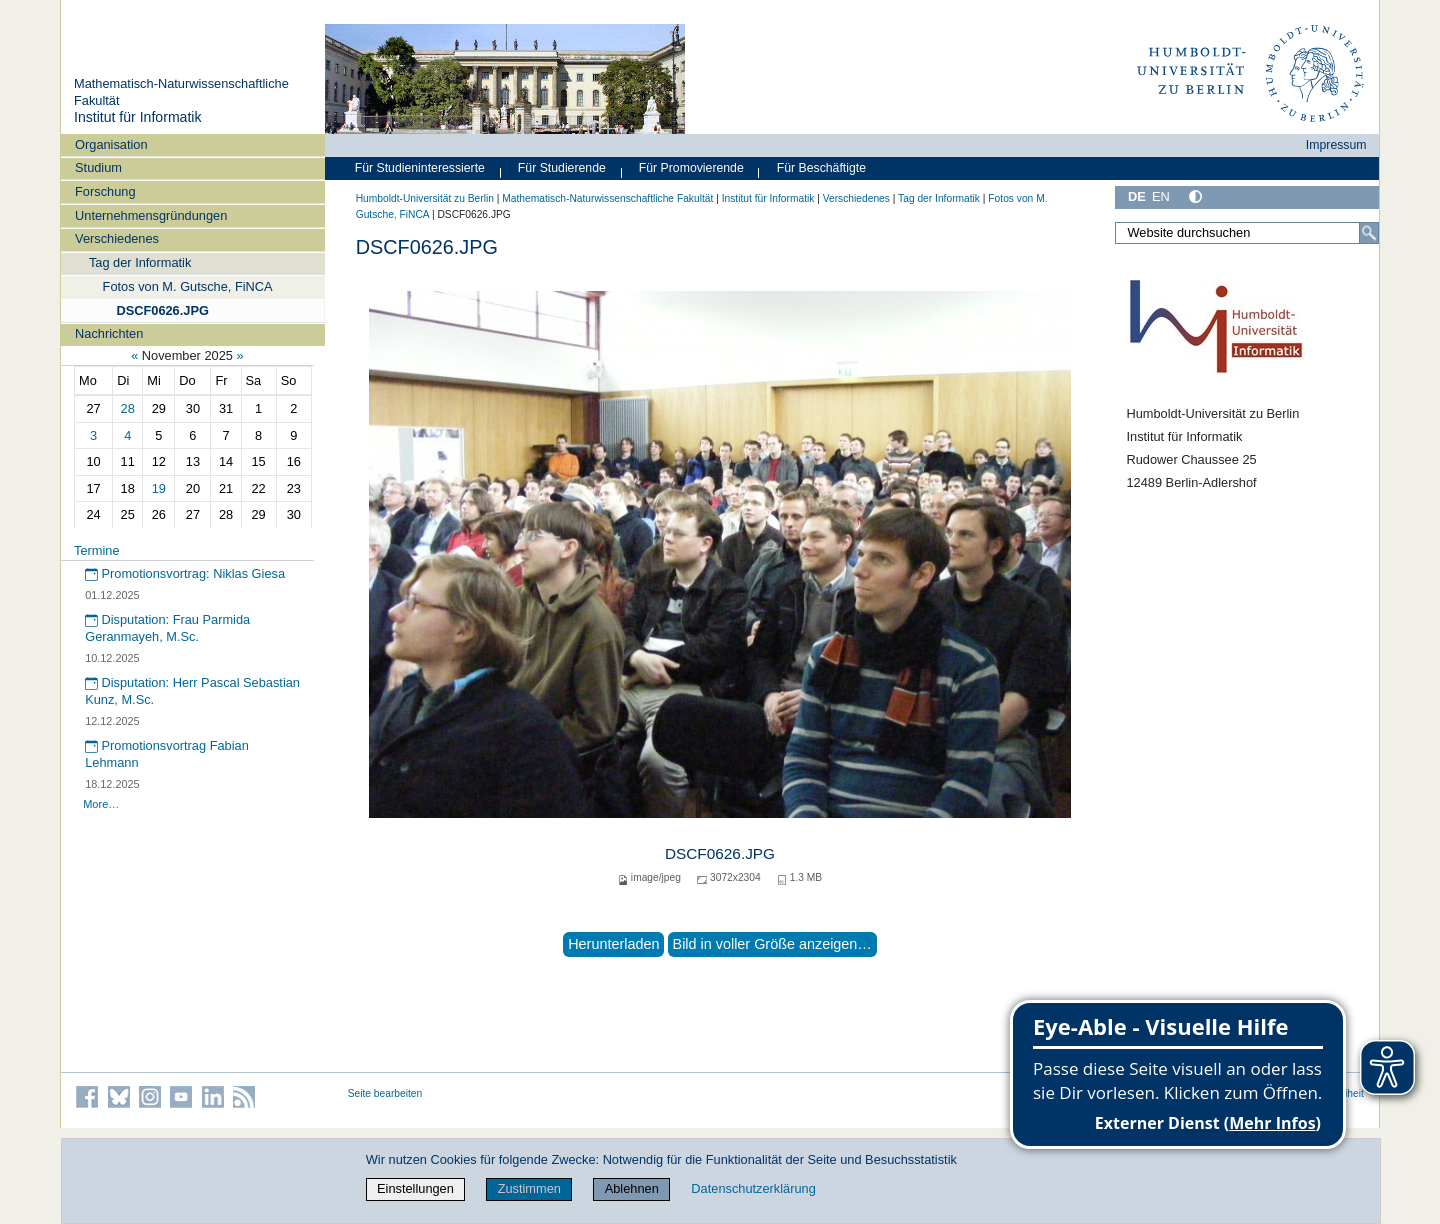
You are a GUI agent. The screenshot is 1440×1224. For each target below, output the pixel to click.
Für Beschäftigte (821, 168)
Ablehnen (632, 1188)
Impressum (1336, 145)
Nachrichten (109, 333)
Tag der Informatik (140, 262)
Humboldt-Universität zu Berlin (425, 198)
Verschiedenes (117, 238)
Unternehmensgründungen (151, 215)
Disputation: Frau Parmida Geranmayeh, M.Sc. (167, 628)
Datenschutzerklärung (753, 1188)
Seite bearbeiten (385, 1093)
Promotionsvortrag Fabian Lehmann (167, 754)
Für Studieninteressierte (420, 168)
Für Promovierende (691, 168)
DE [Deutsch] (1137, 196)
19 (159, 488)
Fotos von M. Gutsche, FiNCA (188, 286)
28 (128, 408)
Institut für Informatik (138, 117)
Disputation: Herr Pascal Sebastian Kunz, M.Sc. (192, 691)
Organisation (111, 144)
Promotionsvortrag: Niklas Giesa (185, 573)
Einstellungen (415, 1188)
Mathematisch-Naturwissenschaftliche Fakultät (607, 198)
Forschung (105, 191)
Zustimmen (529, 1188)
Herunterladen (613, 944)
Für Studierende (562, 168)
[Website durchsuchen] (1247, 233)
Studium (98, 167)
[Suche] (1369, 233)
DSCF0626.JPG (162, 310)
